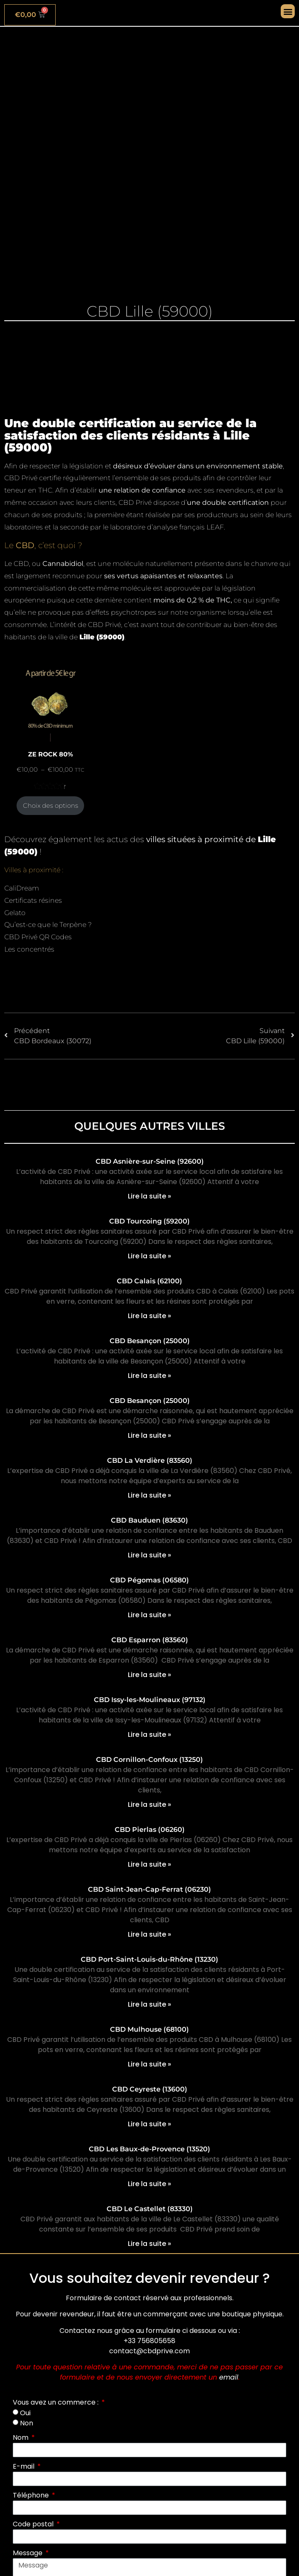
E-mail (24, 2466)
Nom (21, 2437)
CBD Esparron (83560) (149, 1640)
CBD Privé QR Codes (38, 937)
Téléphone (32, 2495)
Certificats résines (33, 900)
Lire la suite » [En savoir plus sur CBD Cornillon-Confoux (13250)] (149, 1804)
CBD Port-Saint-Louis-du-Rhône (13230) (149, 1959)
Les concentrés (29, 949)
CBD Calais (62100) (149, 1281)
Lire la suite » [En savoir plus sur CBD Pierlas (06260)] (149, 1864)
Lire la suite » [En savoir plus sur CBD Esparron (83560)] (149, 1675)
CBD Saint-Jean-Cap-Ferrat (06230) (149, 1889)
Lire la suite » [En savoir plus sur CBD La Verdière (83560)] (149, 1495)
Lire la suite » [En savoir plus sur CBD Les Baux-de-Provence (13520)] (149, 2184)
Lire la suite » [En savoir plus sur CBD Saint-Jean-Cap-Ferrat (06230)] (149, 1934)
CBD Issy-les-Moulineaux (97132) (150, 1700)
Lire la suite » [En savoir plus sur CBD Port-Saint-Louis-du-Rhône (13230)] (149, 2004)
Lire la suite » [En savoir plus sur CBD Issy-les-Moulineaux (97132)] (149, 1734)
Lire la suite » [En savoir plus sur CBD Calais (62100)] (149, 1316)
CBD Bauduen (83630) (149, 1520)
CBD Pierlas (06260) (150, 1830)
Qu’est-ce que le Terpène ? (48, 925)
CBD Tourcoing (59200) (149, 1221)
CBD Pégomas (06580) (149, 1580)
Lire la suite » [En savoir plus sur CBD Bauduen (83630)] (149, 1555)
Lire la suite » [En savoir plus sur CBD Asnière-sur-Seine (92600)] (149, 1196)
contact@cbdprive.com (149, 2351)
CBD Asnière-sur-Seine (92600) (150, 1161)
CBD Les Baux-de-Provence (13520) (149, 2149)
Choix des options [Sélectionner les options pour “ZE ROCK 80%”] (50, 805)
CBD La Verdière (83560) (149, 1460)
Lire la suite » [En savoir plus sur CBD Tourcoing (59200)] (149, 1256)
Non (26, 2423)
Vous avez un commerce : (56, 2402)
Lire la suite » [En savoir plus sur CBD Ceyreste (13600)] (149, 2124)
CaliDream (21, 888)
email (228, 2377)
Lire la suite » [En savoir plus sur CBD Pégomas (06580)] (149, 1615)
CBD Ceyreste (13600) (149, 2089)
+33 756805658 (149, 2341)
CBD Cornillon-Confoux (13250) (149, 1760)
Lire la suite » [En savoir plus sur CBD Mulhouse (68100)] (149, 2064)
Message (28, 2553)
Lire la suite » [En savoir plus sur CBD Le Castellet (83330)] (149, 2243)
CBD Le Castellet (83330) (150, 2209)
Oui (25, 2412)
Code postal (34, 2524)
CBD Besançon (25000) (150, 1341)
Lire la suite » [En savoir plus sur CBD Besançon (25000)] (149, 1375)
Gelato (14, 913)
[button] (288, 11)
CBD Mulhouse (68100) (149, 2029)
